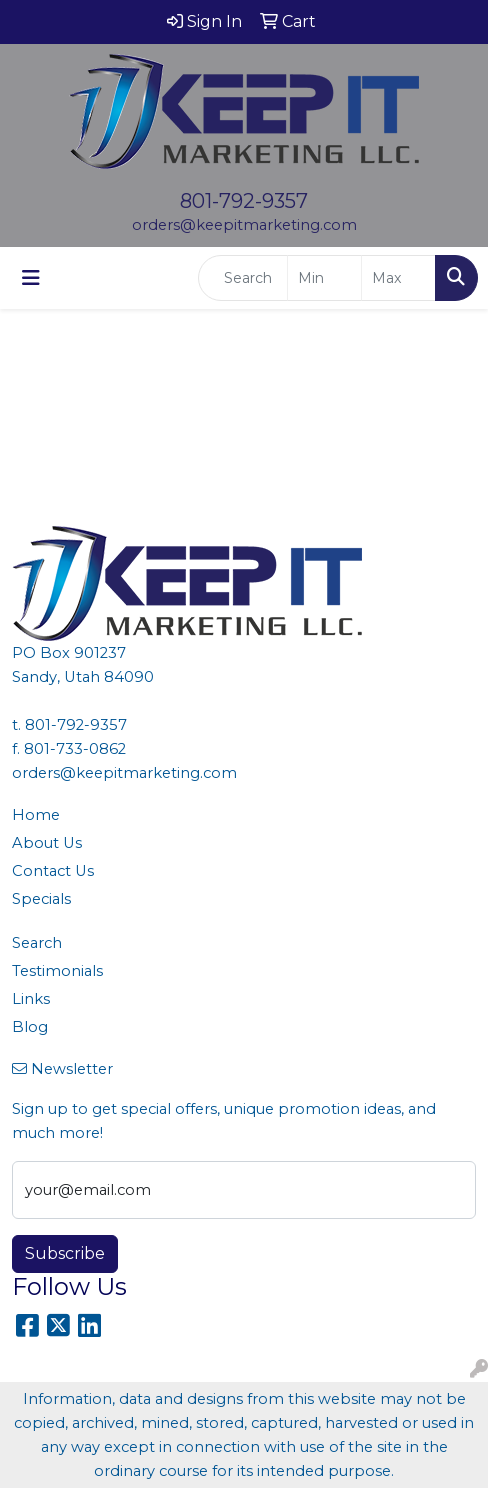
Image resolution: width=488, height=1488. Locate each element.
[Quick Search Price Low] (324, 278)
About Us (47, 843)
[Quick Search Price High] (398, 278)
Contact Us (53, 871)
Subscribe (65, 1253)
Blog (30, 1027)
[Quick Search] (243, 278)
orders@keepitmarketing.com (244, 225)
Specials (41, 899)
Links (31, 999)
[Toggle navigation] (31, 278)
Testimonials (57, 971)
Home (36, 815)
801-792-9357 (244, 201)
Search (37, 943)
